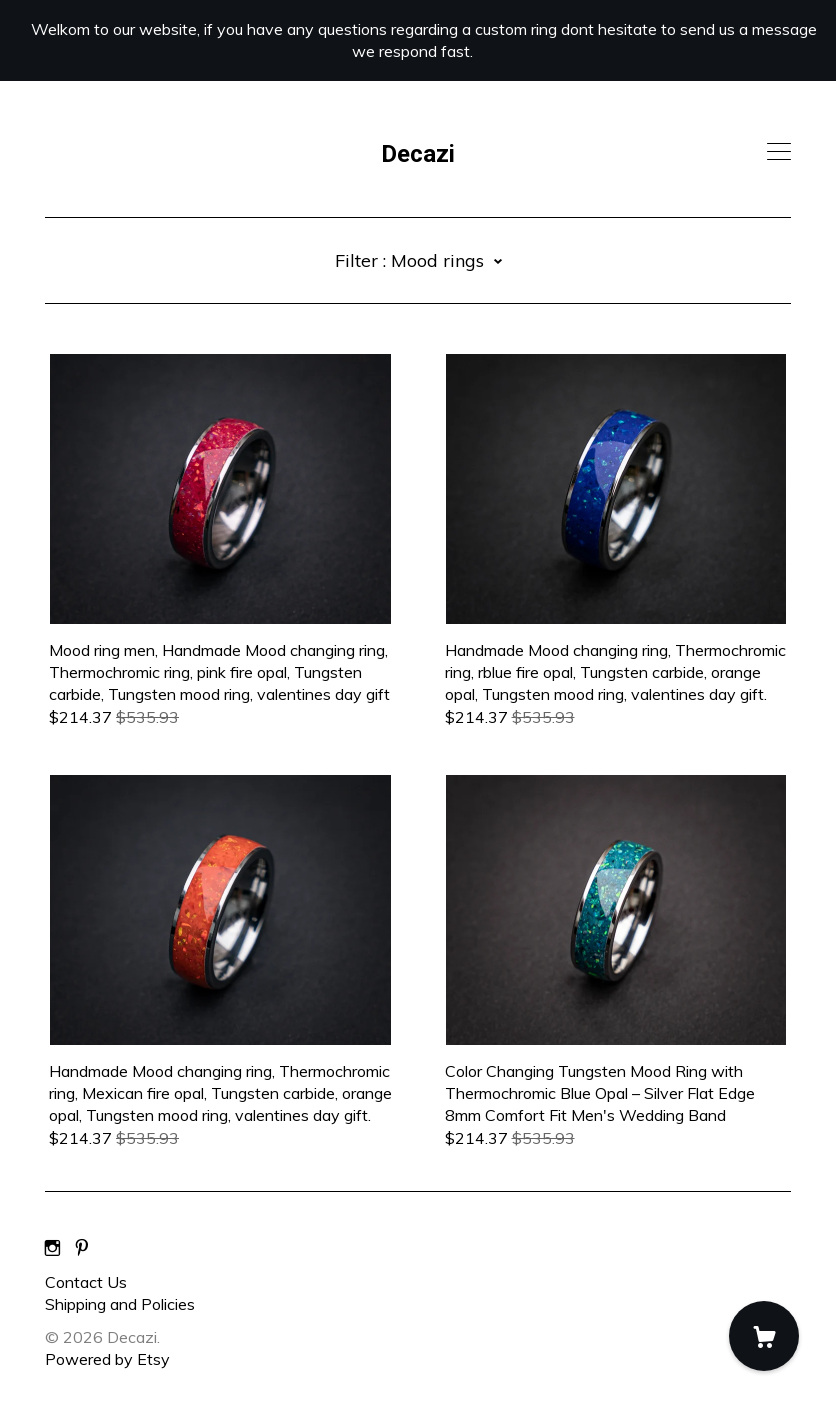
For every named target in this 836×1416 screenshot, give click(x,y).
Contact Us (86, 1282)
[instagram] (52, 1248)
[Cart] (764, 1336)
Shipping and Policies (120, 1304)
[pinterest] (82, 1248)
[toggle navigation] (779, 152)
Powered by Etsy (107, 1359)
